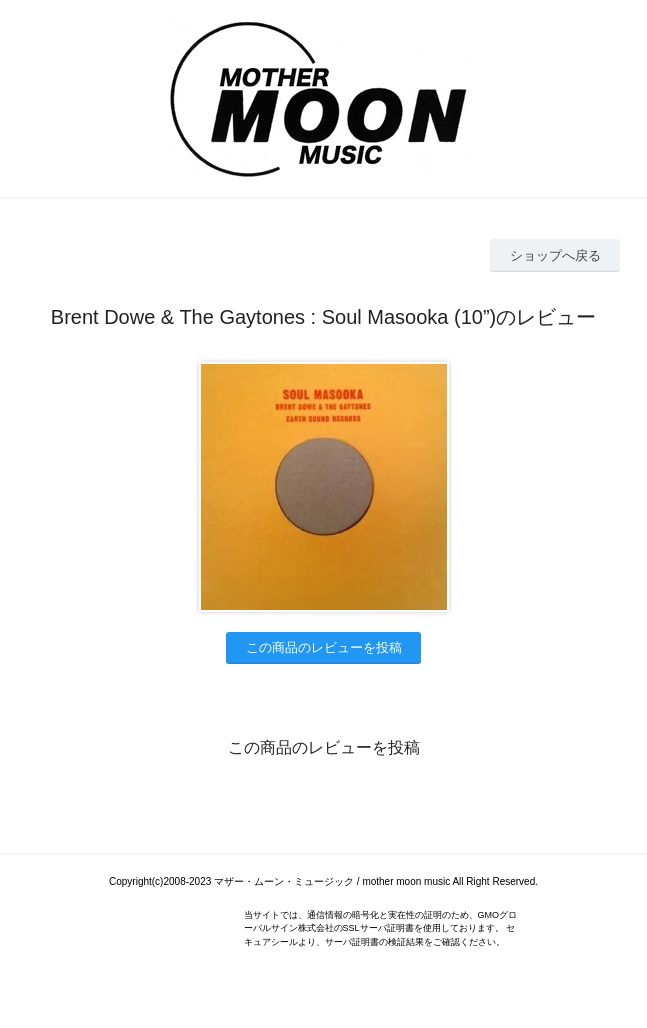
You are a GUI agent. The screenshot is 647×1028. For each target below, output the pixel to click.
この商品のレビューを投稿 (324, 647)
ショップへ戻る (555, 255)
